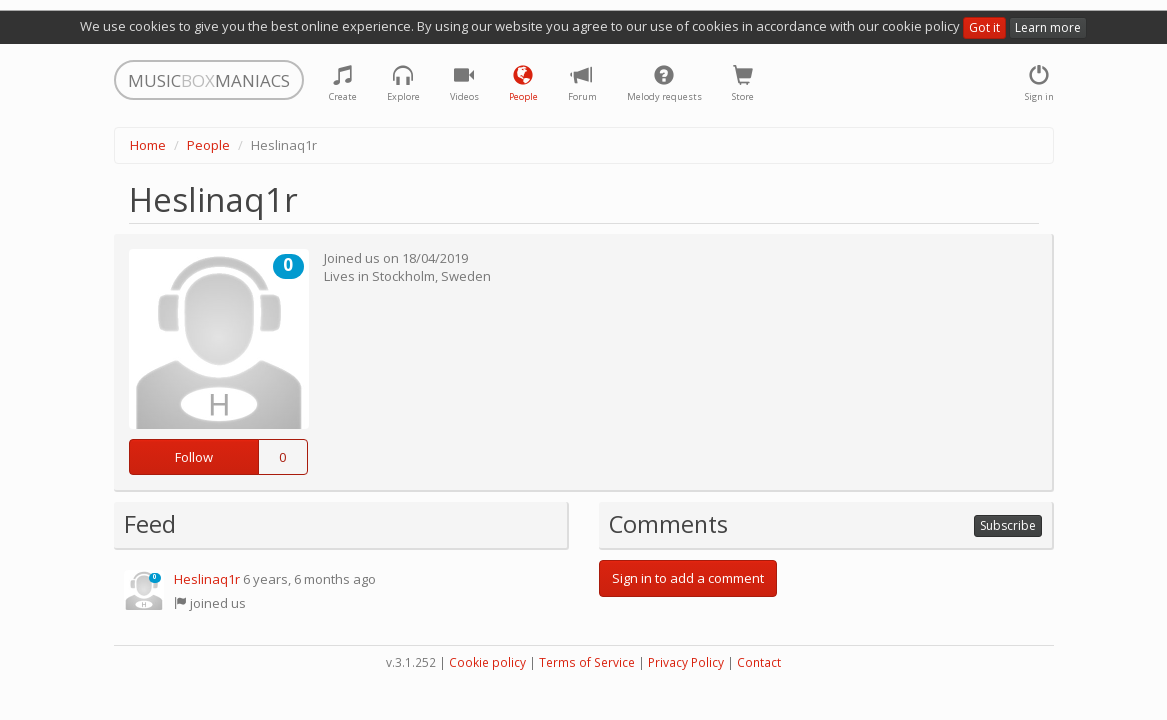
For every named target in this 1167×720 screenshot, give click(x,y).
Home (148, 145)
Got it (984, 27)
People (208, 145)
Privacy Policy (686, 662)
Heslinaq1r (207, 579)
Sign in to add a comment (688, 578)
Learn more (1048, 27)
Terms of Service (587, 662)
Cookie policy (487, 662)
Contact (759, 662)
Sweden (466, 276)
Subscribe (1008, 525)
